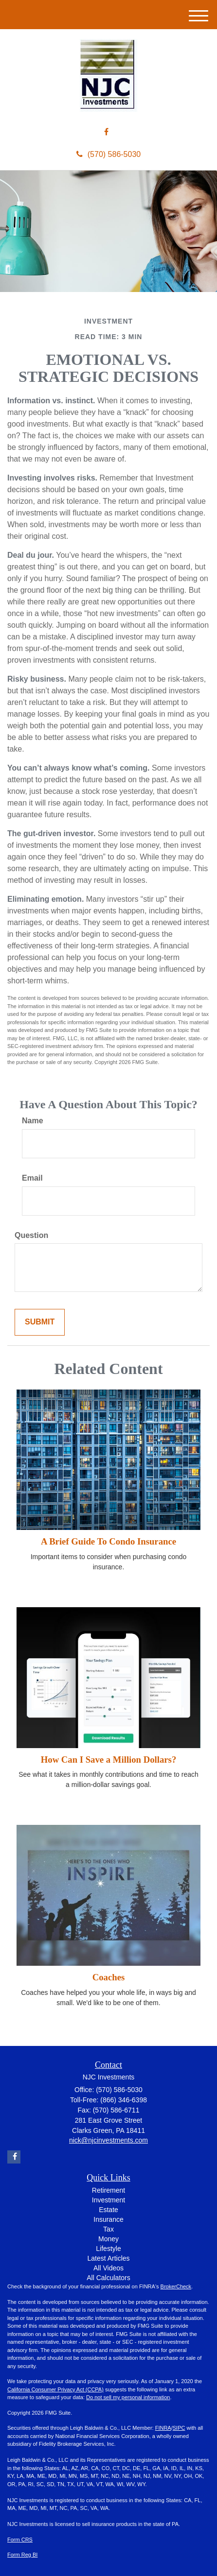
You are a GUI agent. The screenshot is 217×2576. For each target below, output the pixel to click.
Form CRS (20, 2539)
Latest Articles (108, 2258)
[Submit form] (40, 1322)
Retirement (108, 2190)
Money (108, 2239)
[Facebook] (106, 132)
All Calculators (108, 2278)
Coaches (108, 1977)
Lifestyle (108, 2248)
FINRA (163, 2428)
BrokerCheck (176, 2286)
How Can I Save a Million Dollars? (108, 1759)
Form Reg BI (22, 2555)
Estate (108, 2210)
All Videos (108, 2268)
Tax (108, 2229)
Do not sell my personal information (128, 2397)
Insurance (108, 2219)
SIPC (179, 2428)
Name (32, 1120)
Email (32, 1178)
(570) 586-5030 (108, 154)
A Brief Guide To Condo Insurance (108, 1541)
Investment (108, 2200)
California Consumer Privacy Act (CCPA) (55, 2389)
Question (31, 1235)
